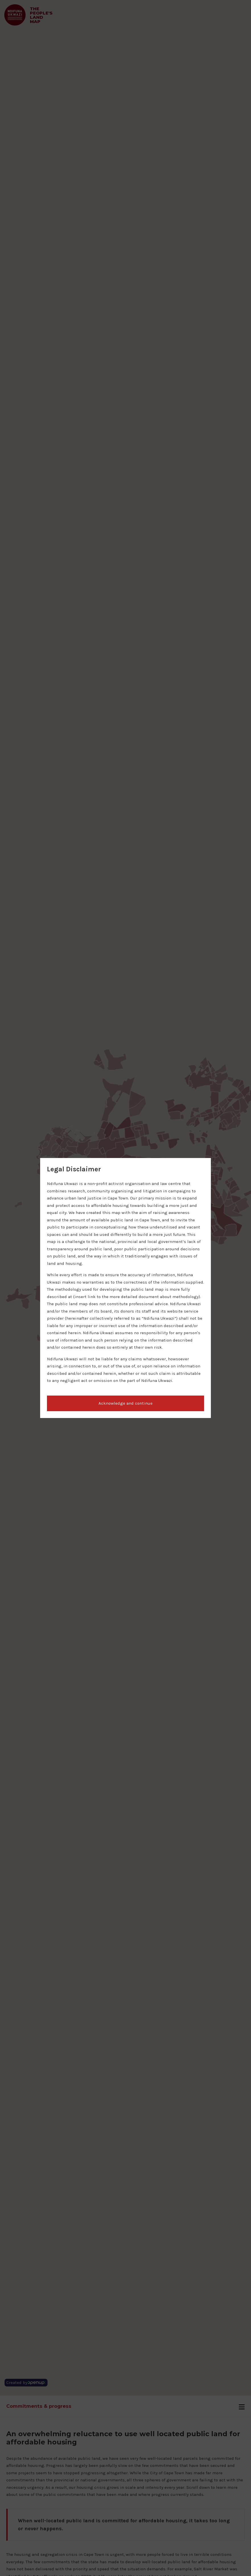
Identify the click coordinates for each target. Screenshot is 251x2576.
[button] (125, 1403)
